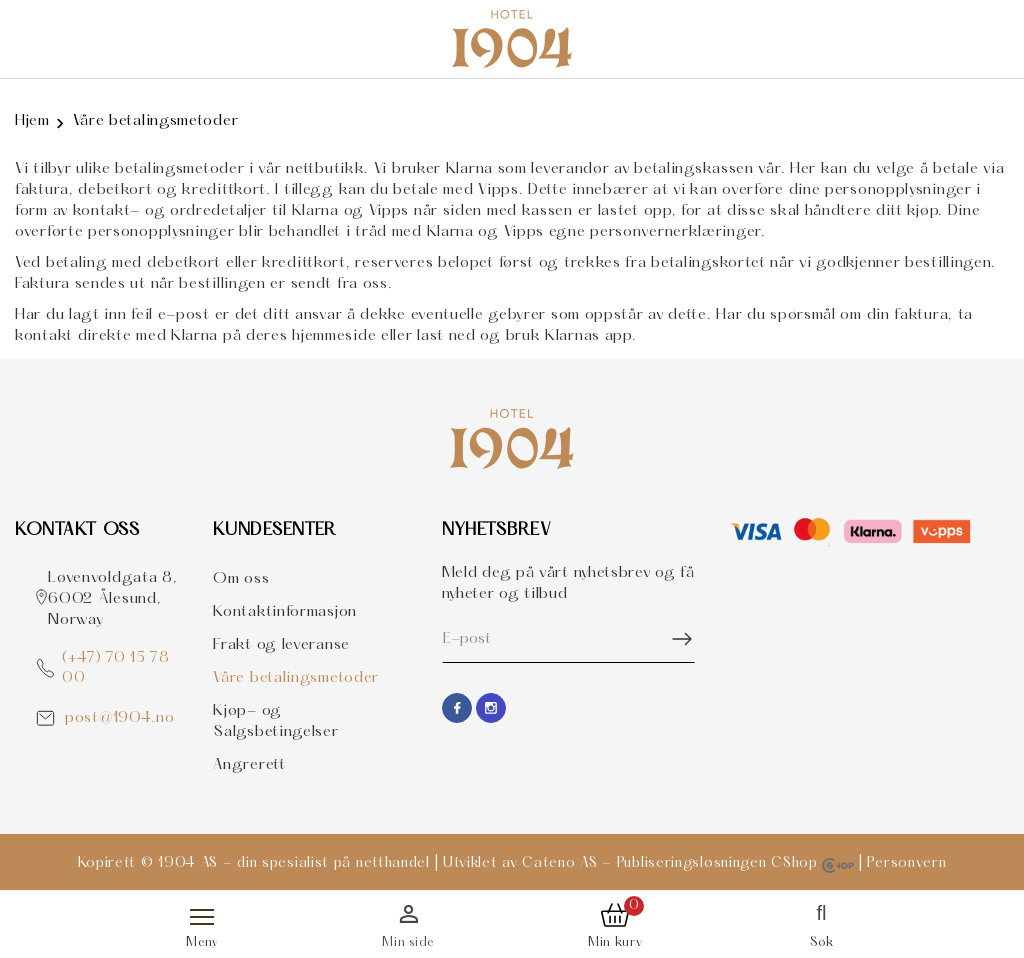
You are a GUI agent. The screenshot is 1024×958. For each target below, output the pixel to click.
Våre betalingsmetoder (156, 121)
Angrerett (249, 765)
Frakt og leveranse (281, 645)
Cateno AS (559, 863)
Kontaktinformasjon (285, 612)
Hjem (32, 121)
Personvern (906, 863)
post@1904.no (119, 718)
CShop (812, 863)
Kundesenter (275, 530)
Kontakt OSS (77, 530)
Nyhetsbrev (497, 530)
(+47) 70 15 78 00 (116, 668)
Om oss (241, 579)
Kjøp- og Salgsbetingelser (275, 721)
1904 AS (188, 863)
